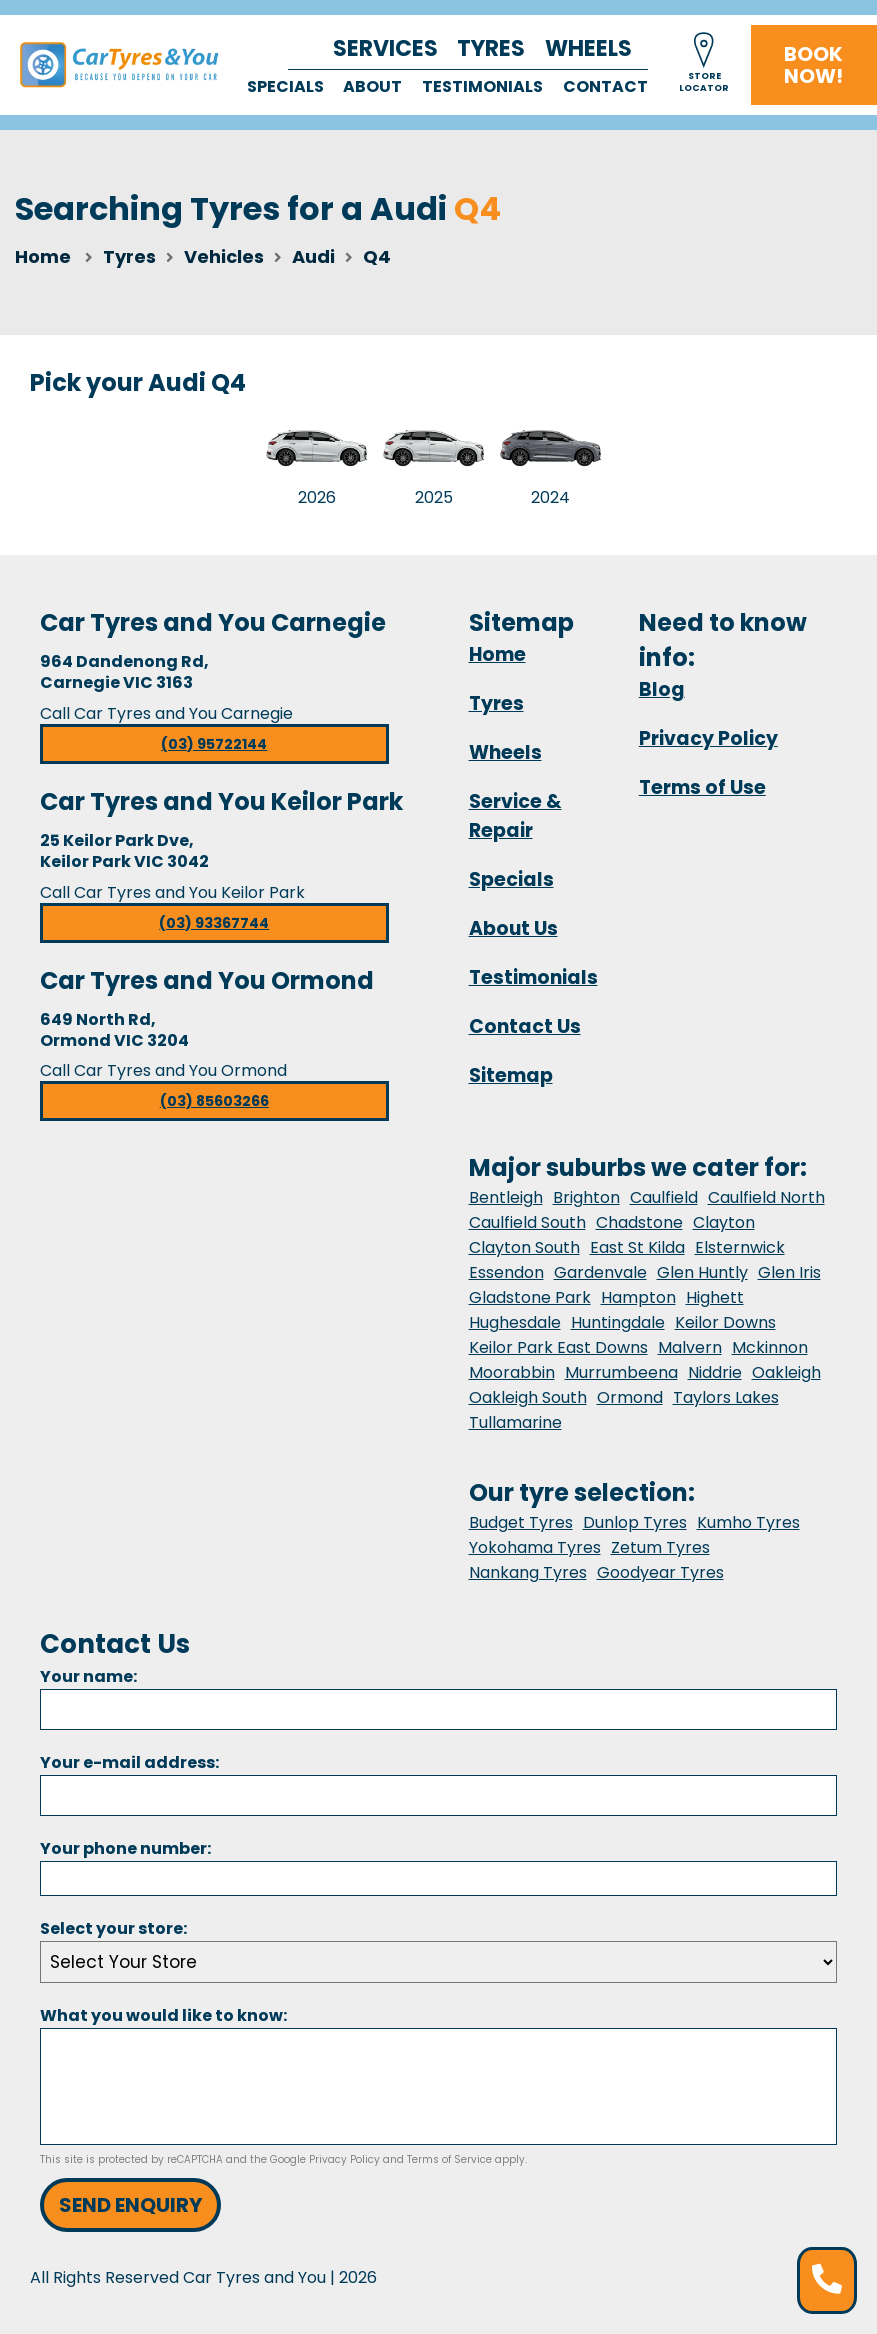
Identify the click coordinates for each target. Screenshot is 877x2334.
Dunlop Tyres (635, 1522)
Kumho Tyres (748, 1522)
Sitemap (511, 1075)
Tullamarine (515, 1422)
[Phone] (438, 1878)
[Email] (438, 1795)
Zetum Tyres (660, 1547)
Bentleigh (506, 1197)
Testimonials (482, 86)
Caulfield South (527, 1222)
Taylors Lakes (726, 1397)
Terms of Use (702, 787)
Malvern (690, 1347)
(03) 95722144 (214, 744)
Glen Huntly (702, 1272)
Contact (605, 86)
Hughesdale (515, 1322)
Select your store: (113, 1928)
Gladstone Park (530, 1297)
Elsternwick (740, 1247)
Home (43, 256)
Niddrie (715, 1372)
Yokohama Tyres (535, 1547)
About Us (513, 928)
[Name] (438, 1709)
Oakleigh (786, 1372)
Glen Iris (789, 1272)
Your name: (88, 1676)
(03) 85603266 (214, 1101)
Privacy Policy (708, 738)
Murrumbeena (621, 1372)
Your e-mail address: (129, 1762)
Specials (285, 86)
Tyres (491, 48)
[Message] (438, 2086)
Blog (662, 689)
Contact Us (525, 1026)
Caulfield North (766, 1197)
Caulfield (664, 1197)
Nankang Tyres (528, 1572)
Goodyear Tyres (660, 1572)
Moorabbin (512, 1372)
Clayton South (524, 1247)
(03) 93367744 (214, 923)
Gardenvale (600, 1272)
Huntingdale (618, 1322)
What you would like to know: (163, 2015)
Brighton (586, 1197)
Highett (715, 1297)
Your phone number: (125, 1848)
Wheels (588, 48)
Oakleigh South (528, 1397)
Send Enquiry (130, 2205)
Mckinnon (770, 1347)
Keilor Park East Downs (558, 1347)
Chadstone (639, 1222)
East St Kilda (637, 1247)
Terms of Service (449, 2159)
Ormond (630, 1397)
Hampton (638, 1297)
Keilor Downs (725, 1322)
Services (385, 48)
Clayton (724, 1222)
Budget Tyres (521, 1522)
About (372, 86)
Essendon (506, 1272)
